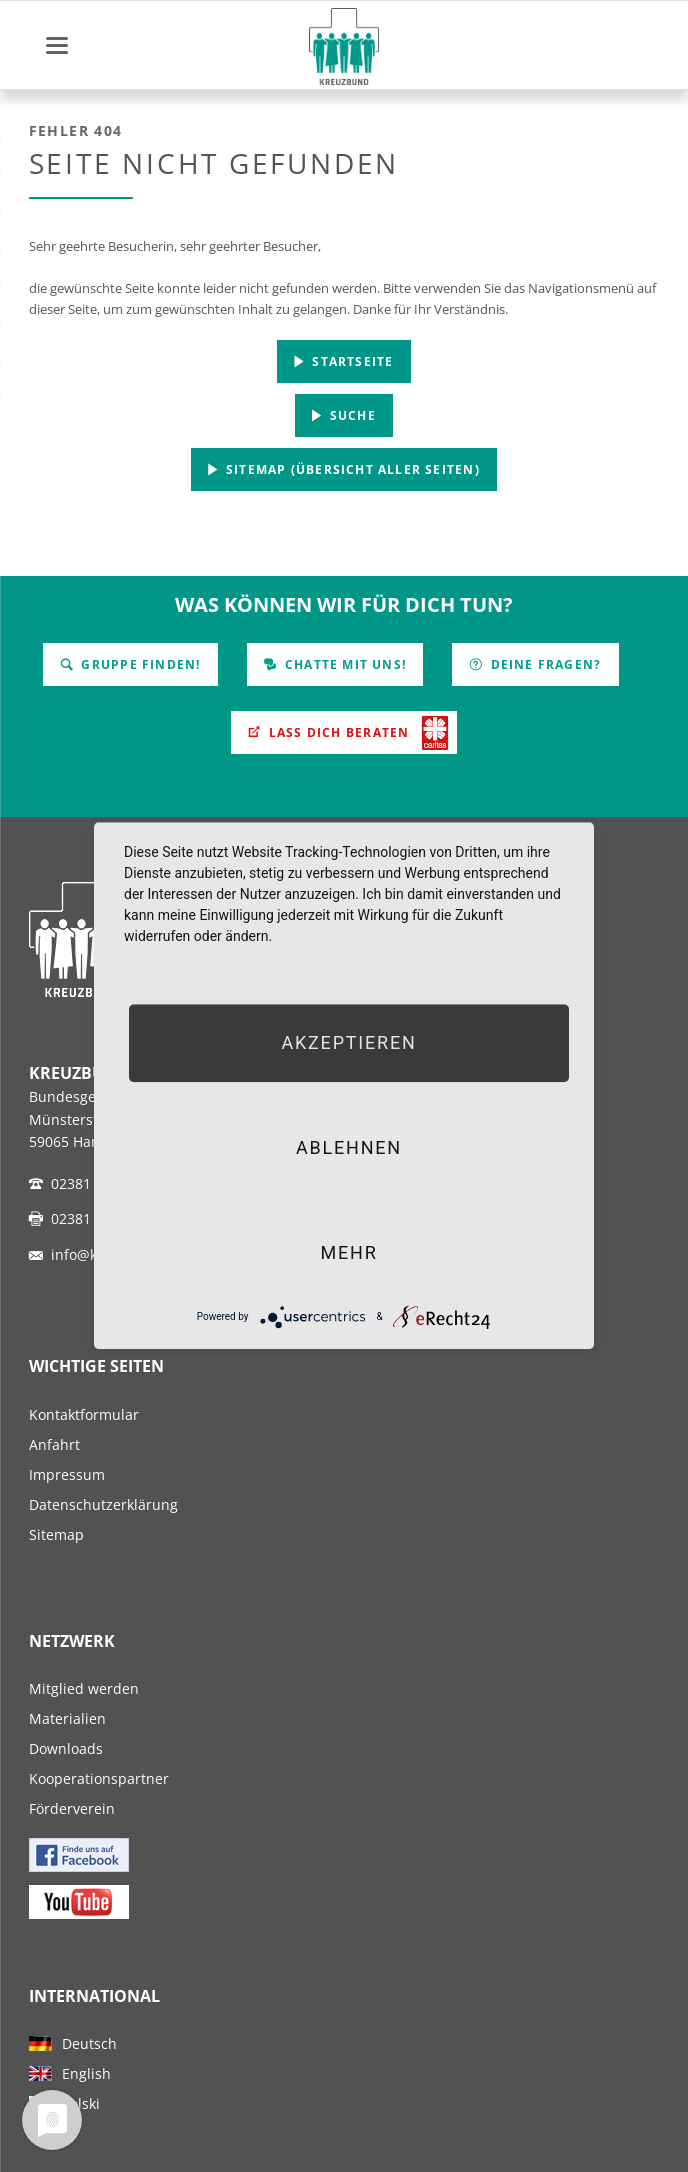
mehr (348, 1252)
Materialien (67, 1718)
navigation (57, 45)
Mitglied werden (84, 1688)
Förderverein (72, 1808)
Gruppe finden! (138, 664)
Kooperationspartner (99, 1778)
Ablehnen (349, 1147)
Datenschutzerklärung (103, 1504)
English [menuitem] (86, 2073)
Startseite (350, 361)
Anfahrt (54, 1444)
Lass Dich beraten (337, 732)
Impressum (67, 1474)
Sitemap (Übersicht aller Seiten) (351, 469)
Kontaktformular (84, 1414)
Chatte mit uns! (343, 664)
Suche (351, 415)
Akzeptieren (348, 1042)
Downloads (66, 1748)
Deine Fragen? (543, 664)
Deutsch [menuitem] (89, 2043)
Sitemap (56, 1534)
